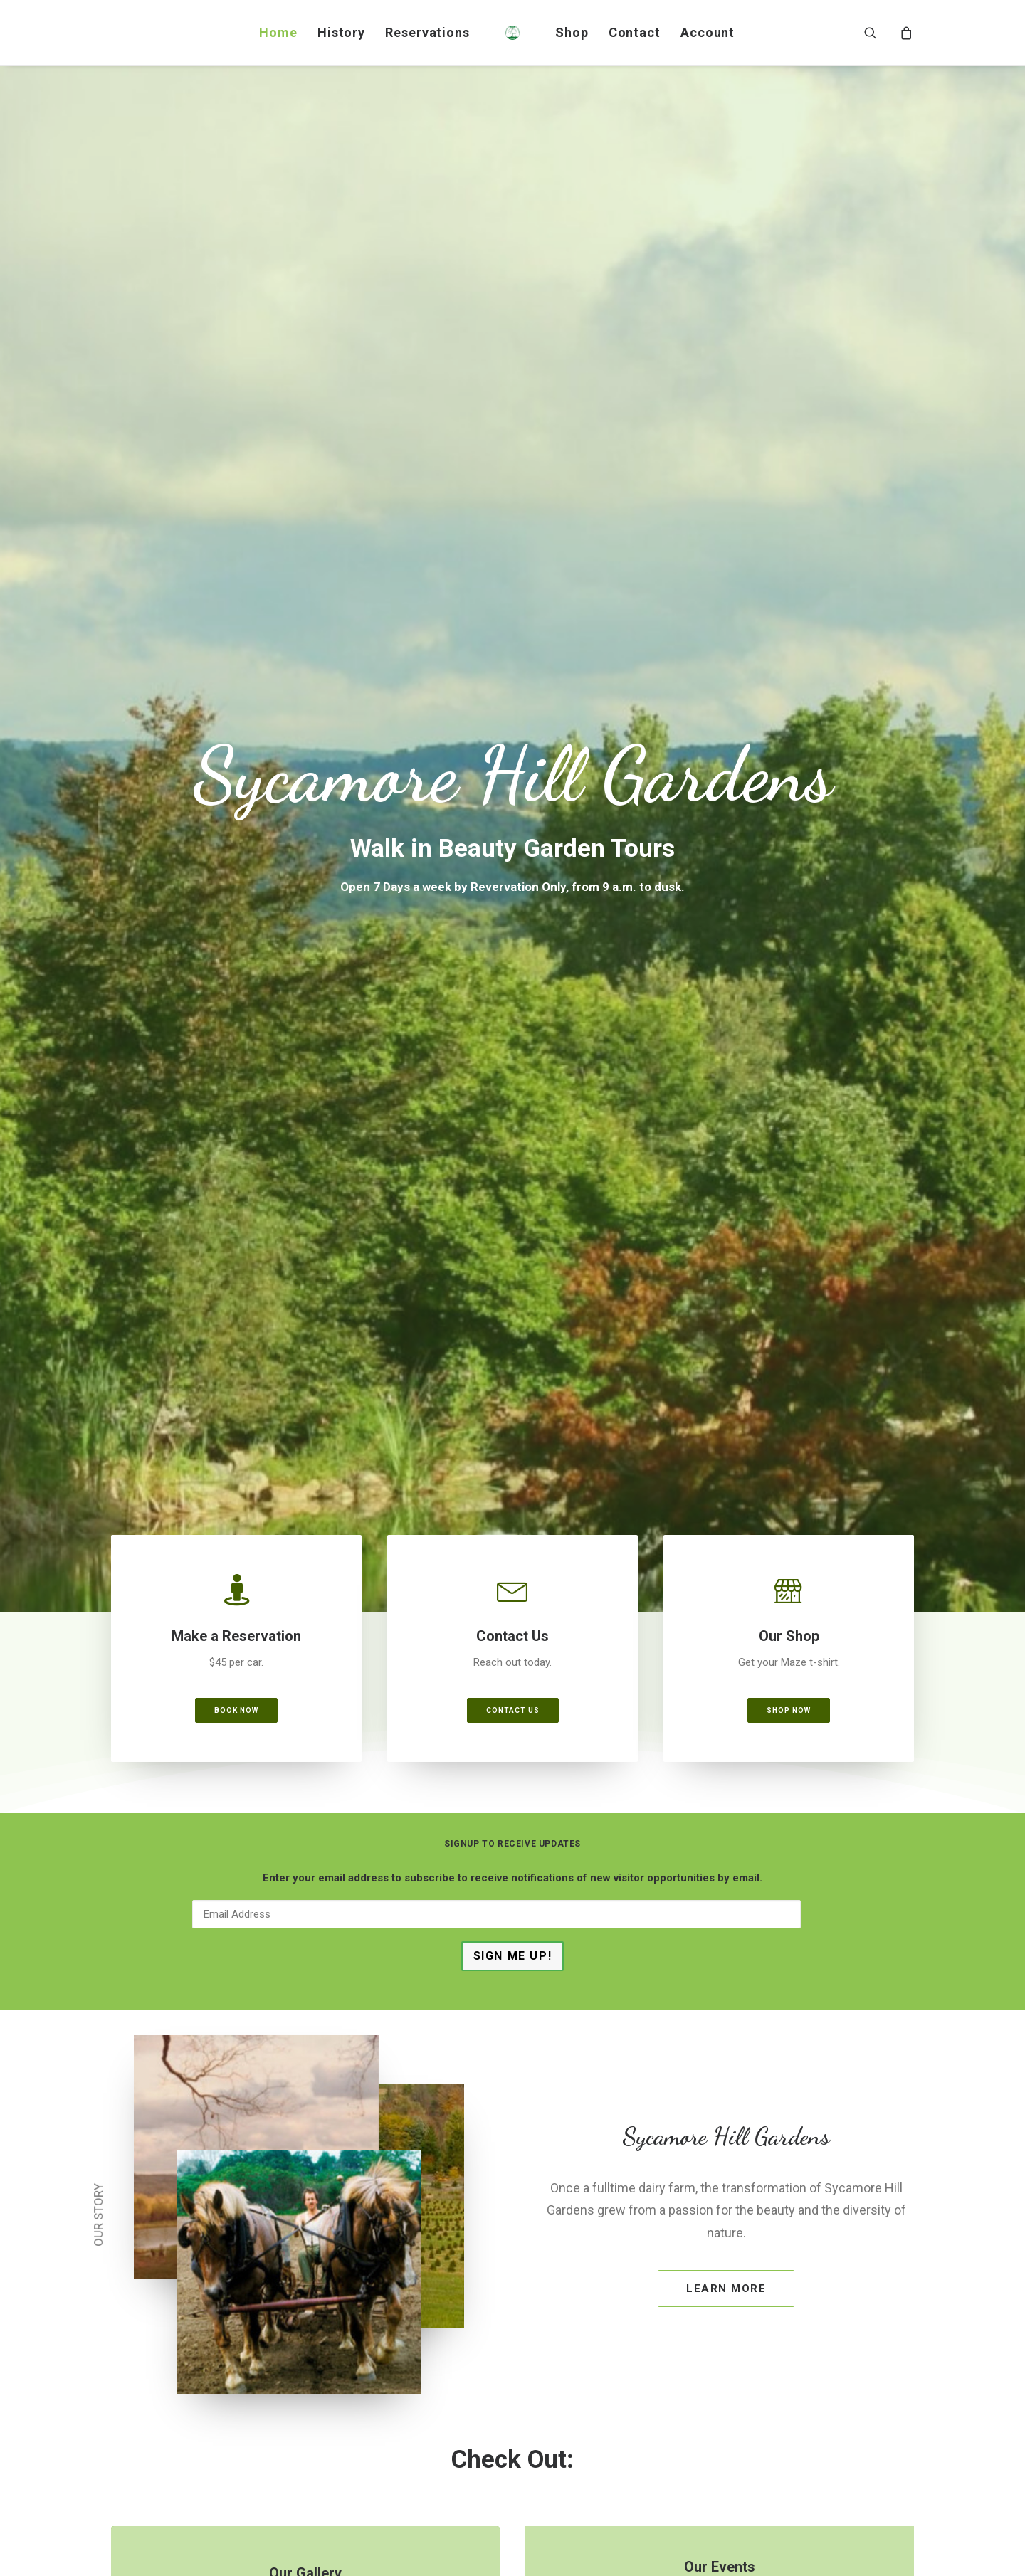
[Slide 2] (512, 1954)
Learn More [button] (726, 1116)
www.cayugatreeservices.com (828, 2362)
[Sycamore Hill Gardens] (512, 33)
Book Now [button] (236, 538)
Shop (572, 32)
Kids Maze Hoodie (227, 1828)
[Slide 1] (497, 1954)
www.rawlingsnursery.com (616, 2434)
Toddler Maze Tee (512, 1818)
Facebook (238, 2322)
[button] (879, 32)
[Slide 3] (528, 1954)
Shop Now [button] (789, 538)
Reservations (427, 32)
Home (278, 32)
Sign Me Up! (512, 784)
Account (707, 32)
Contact (635, 32)
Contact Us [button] (513, 538)
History (341, 32)
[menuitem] (278, 32)
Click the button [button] (305, 1438)
